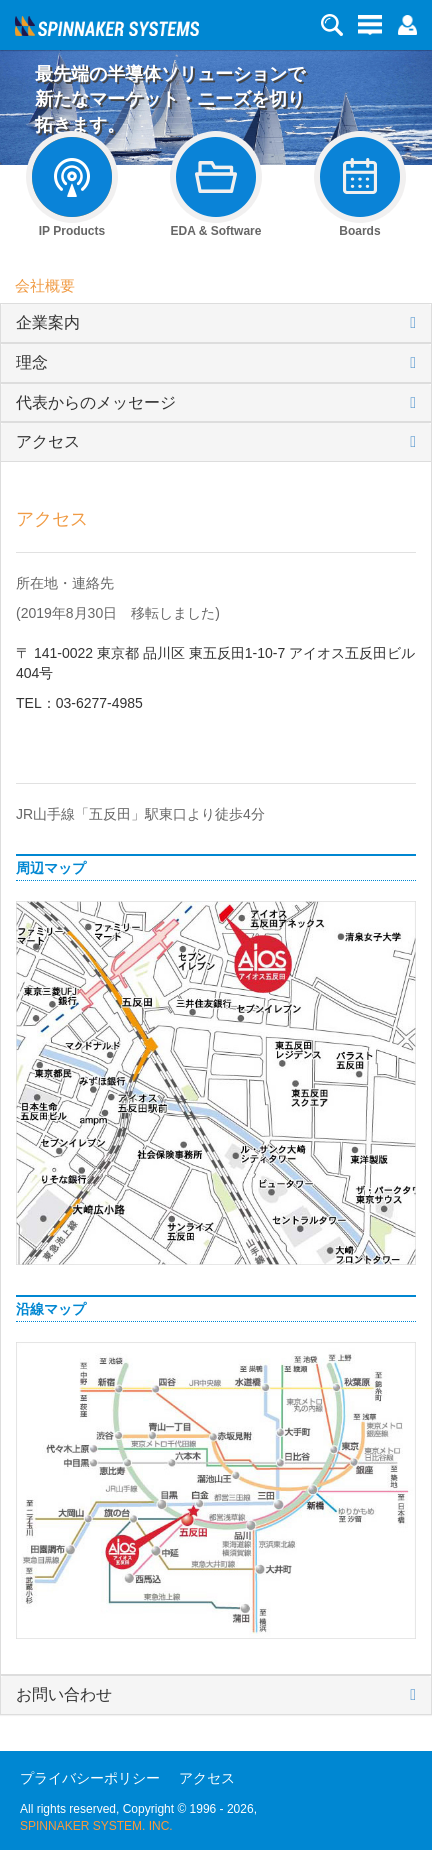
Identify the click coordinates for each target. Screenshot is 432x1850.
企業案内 (48, 322)
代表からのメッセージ (96, 402)
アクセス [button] (48, 441)
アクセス (207, 1778)
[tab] (216, 323)
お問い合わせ (64, 1694)
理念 (32, 362)
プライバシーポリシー (90, 1778)
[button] (407, 24)
